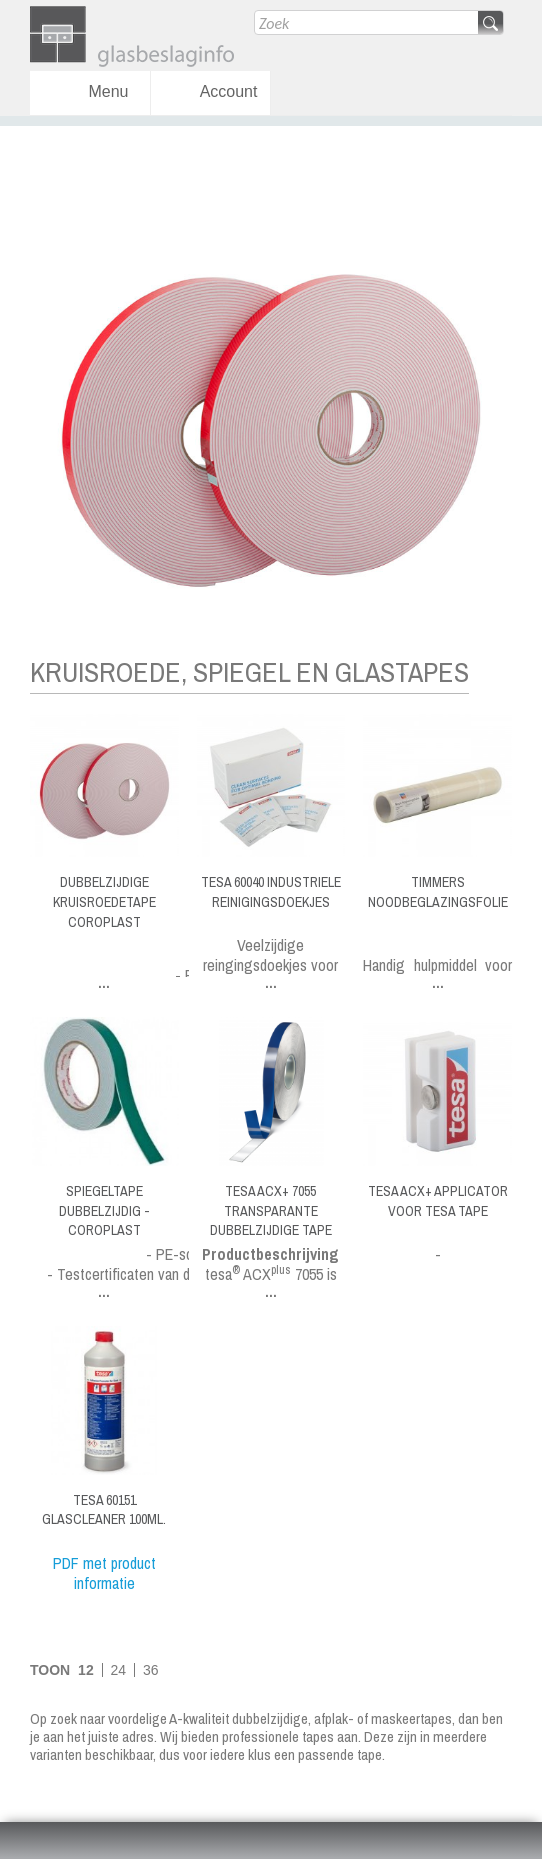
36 (151, 1670)
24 (119, 1670)
